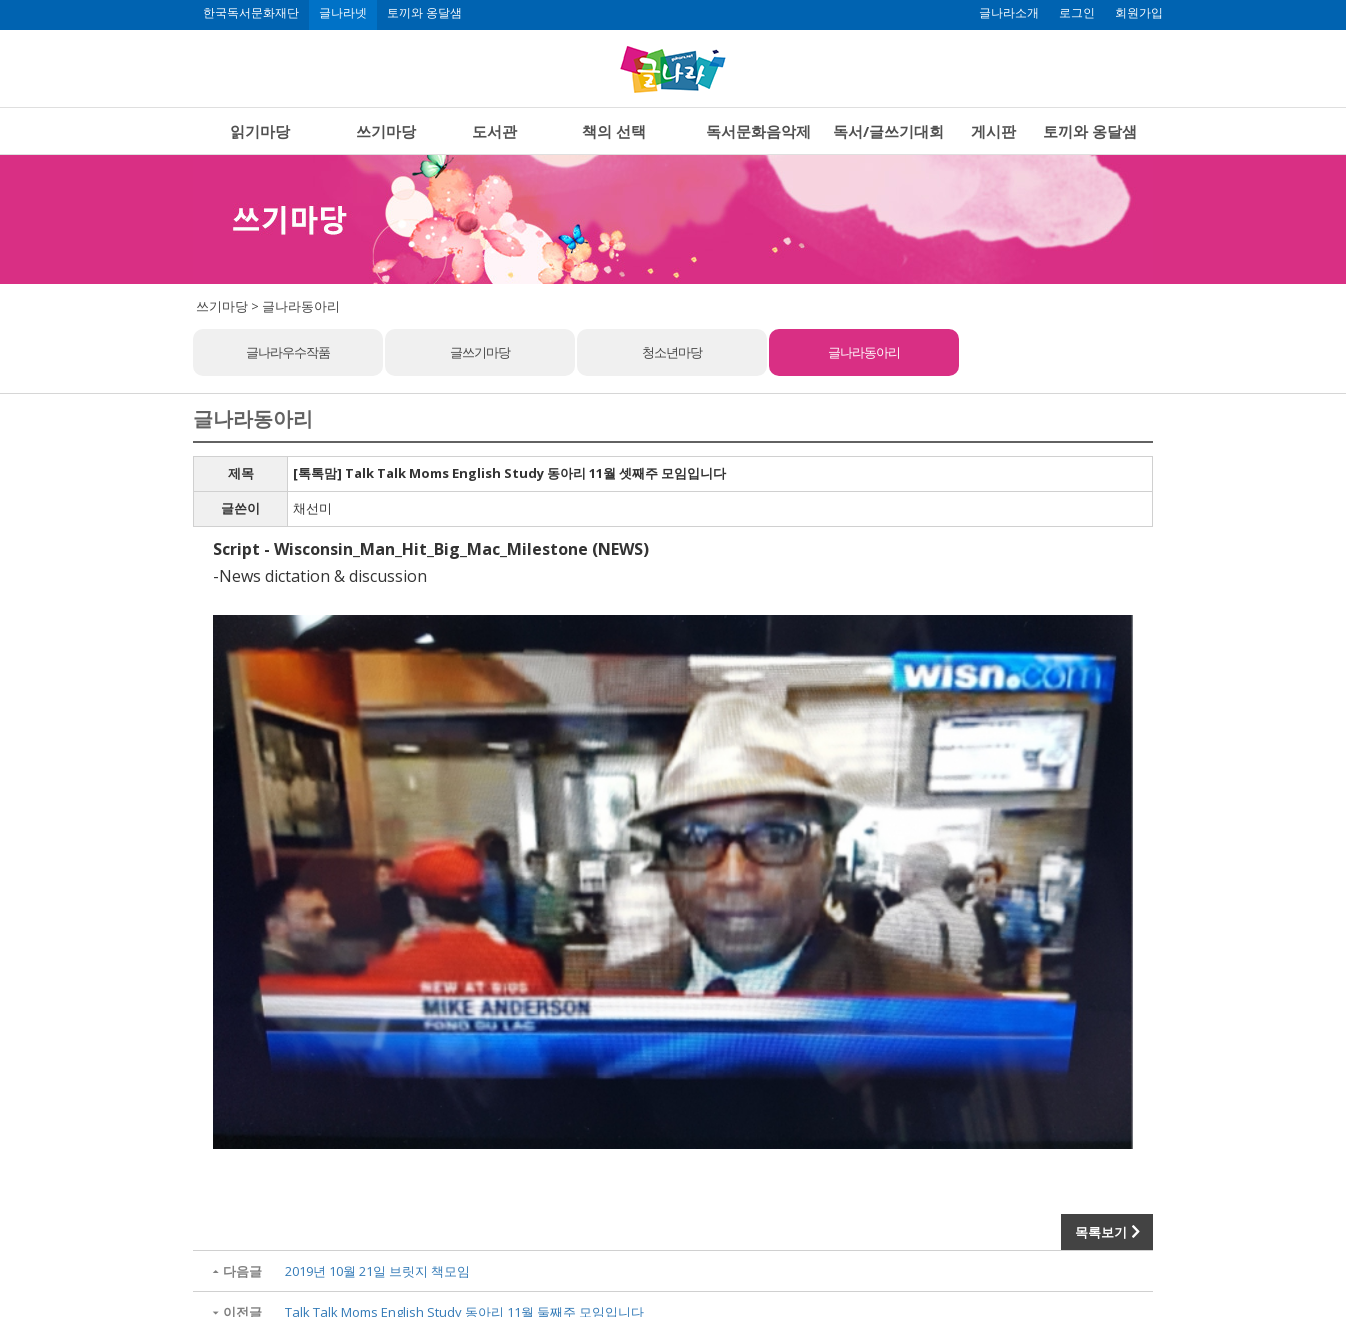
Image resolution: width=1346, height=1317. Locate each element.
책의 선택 (614, 131)
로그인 (1077, 13)
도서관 (494, 131)
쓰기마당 (386, 131)
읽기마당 (260, 131)
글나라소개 (1009, 13)
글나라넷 (343, 13)
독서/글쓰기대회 (888, 131)
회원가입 (1139, 13)
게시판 (993, 131)
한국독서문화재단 (251, 13)
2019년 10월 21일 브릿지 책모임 (377, 1271)
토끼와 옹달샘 (424, 13)
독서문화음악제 (758, 131)
